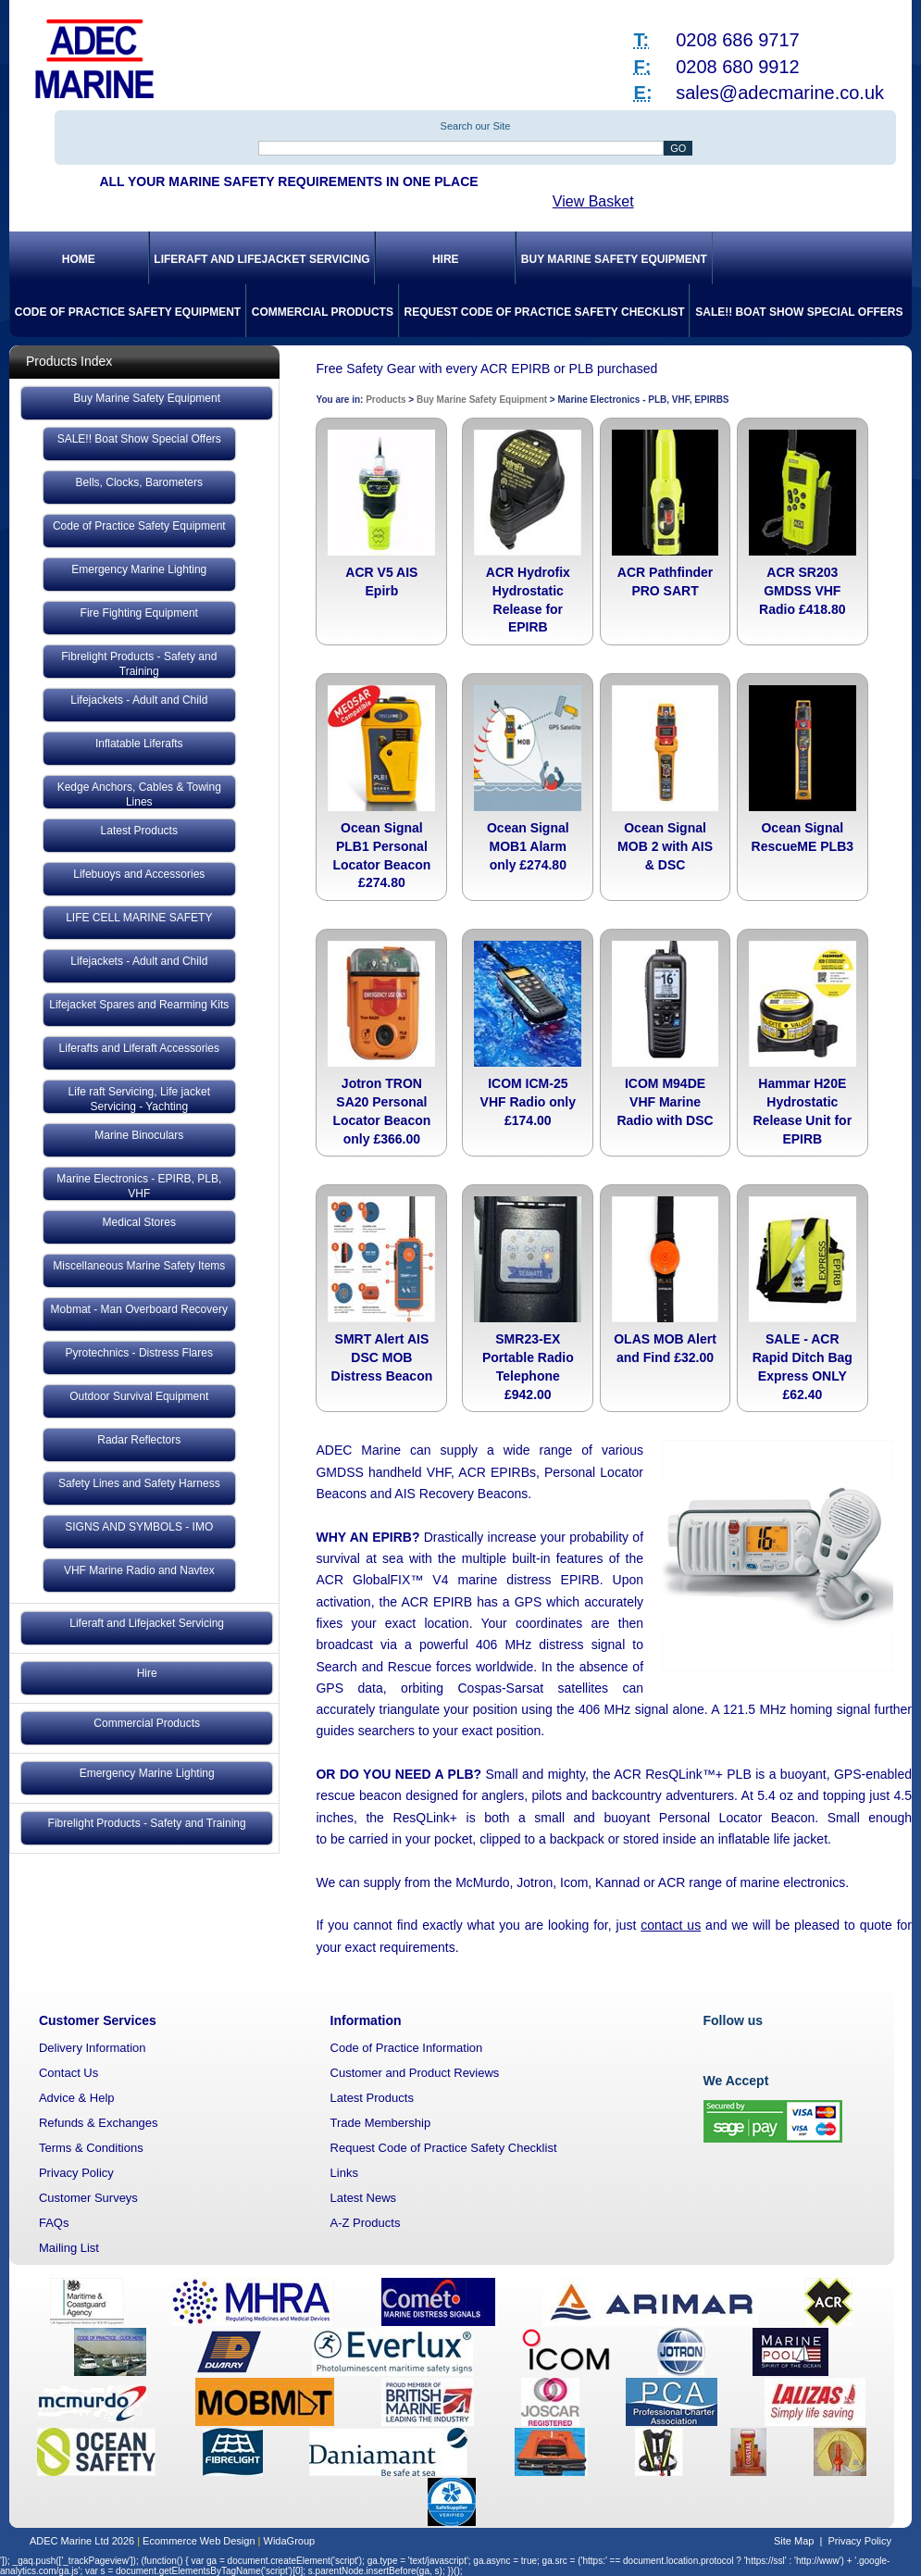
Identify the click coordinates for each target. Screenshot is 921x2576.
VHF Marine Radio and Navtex (139, 1570)
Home (78, 259)
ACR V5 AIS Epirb (381, 581)
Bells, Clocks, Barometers (139, 482)
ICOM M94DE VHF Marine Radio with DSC (664, 1102)
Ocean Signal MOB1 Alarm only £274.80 (528, 846)
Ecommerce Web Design (199, 2540)
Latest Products (139, 830)
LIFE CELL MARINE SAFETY (139, 917)
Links (344, 2173)
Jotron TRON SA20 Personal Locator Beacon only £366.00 (381, 1110)
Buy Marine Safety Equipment (614, 259)
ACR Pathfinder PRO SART (665, 581)
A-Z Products (365, 2223)
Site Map (794, 2540)
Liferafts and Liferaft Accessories (139, 1048)
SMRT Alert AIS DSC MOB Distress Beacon (382, 1357)
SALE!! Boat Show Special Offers (798, 312)
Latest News (363, 2198)
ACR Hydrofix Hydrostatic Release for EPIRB (528, 599)
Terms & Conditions (91, 2148)
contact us (671, 1925)
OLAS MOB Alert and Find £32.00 (665, 1348)
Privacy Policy (76, 2173)
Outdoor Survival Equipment (138, 1396)
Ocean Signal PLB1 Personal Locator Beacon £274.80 (381, 855)
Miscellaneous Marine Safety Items (139, 1265)
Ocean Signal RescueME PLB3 (802, 837)
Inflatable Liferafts (139, 743)
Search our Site (476, 125)
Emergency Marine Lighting (138, 569)
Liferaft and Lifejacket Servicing (261, 259)
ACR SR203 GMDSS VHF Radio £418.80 (802, 591)
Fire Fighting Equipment (139, 612)
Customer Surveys (88, 2198)
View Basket (593, 201)
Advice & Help (77, 2098)
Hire (445, 259)
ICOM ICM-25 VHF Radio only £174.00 (528, 1102)
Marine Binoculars (138, 1135)
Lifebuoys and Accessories (139, 874)
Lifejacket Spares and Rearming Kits (139, 1004)
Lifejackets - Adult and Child (138, 700)
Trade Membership (380, 2123)
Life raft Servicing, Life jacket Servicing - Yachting (139, 1099)
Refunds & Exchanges (98, 2123)
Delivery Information (92, 2048)
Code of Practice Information (406, 2048)
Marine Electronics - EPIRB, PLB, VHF (138, 1186)
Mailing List (69, 2248)
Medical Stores (139, 1222)
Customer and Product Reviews (415, 2073)
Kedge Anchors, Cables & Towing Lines (139, 794)
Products (385, 399)
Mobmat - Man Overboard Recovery (139, 1309)
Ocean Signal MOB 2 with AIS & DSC (665, 846)
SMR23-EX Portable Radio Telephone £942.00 (528, 1366)
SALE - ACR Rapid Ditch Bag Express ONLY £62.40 (803, 1366)
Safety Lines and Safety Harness (139, 1483)
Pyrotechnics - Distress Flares (139, 1352)
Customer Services (97, 2020)
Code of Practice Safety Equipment (128, 312)
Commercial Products (322, 312)
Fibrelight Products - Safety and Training (139, 664)
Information (366, 2020)
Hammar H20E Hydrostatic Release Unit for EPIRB (803, 1110)
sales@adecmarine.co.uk (780, 92)
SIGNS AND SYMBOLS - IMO (139, 1526)
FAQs (54, 2223)
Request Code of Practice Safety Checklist (544, 312)
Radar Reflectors (138, 1439)
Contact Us (68, 2073)
